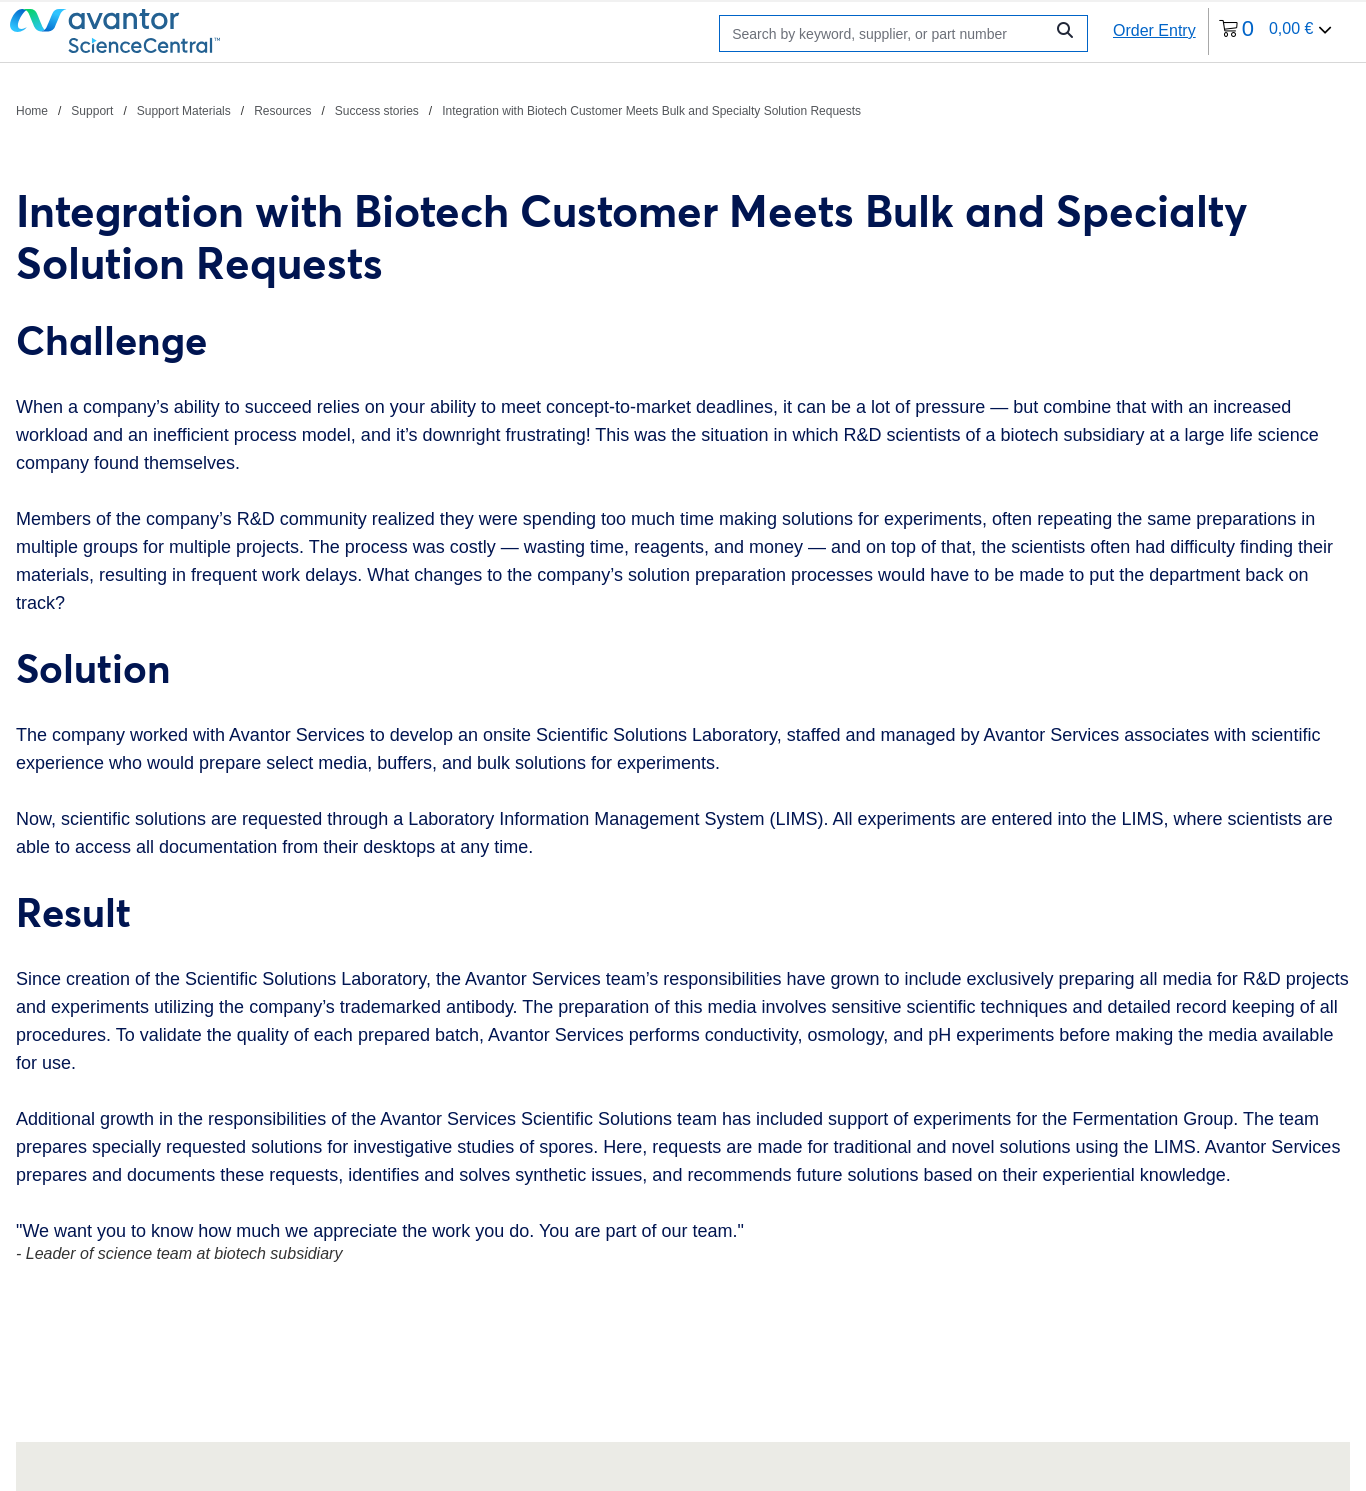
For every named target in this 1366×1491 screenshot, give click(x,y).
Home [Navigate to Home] (32, 111)
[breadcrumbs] (438, 110)
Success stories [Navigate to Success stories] (377, 111)
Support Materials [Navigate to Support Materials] (184, 111)
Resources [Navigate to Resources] (282, 111)
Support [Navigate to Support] (92, 111)
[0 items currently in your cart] (1276, 31)
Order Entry (1154, 30)
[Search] (886, 33)
